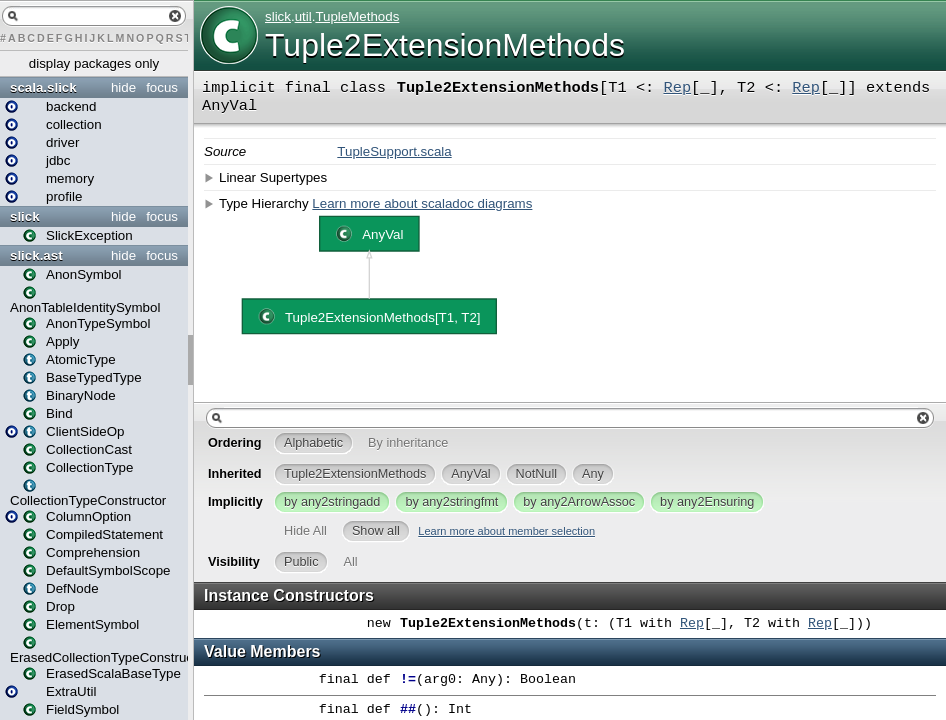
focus (162, 87)
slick (25, 216)
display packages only (94, 63)
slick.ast (36, 255)
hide (123, 87)
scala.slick (43, 87)
